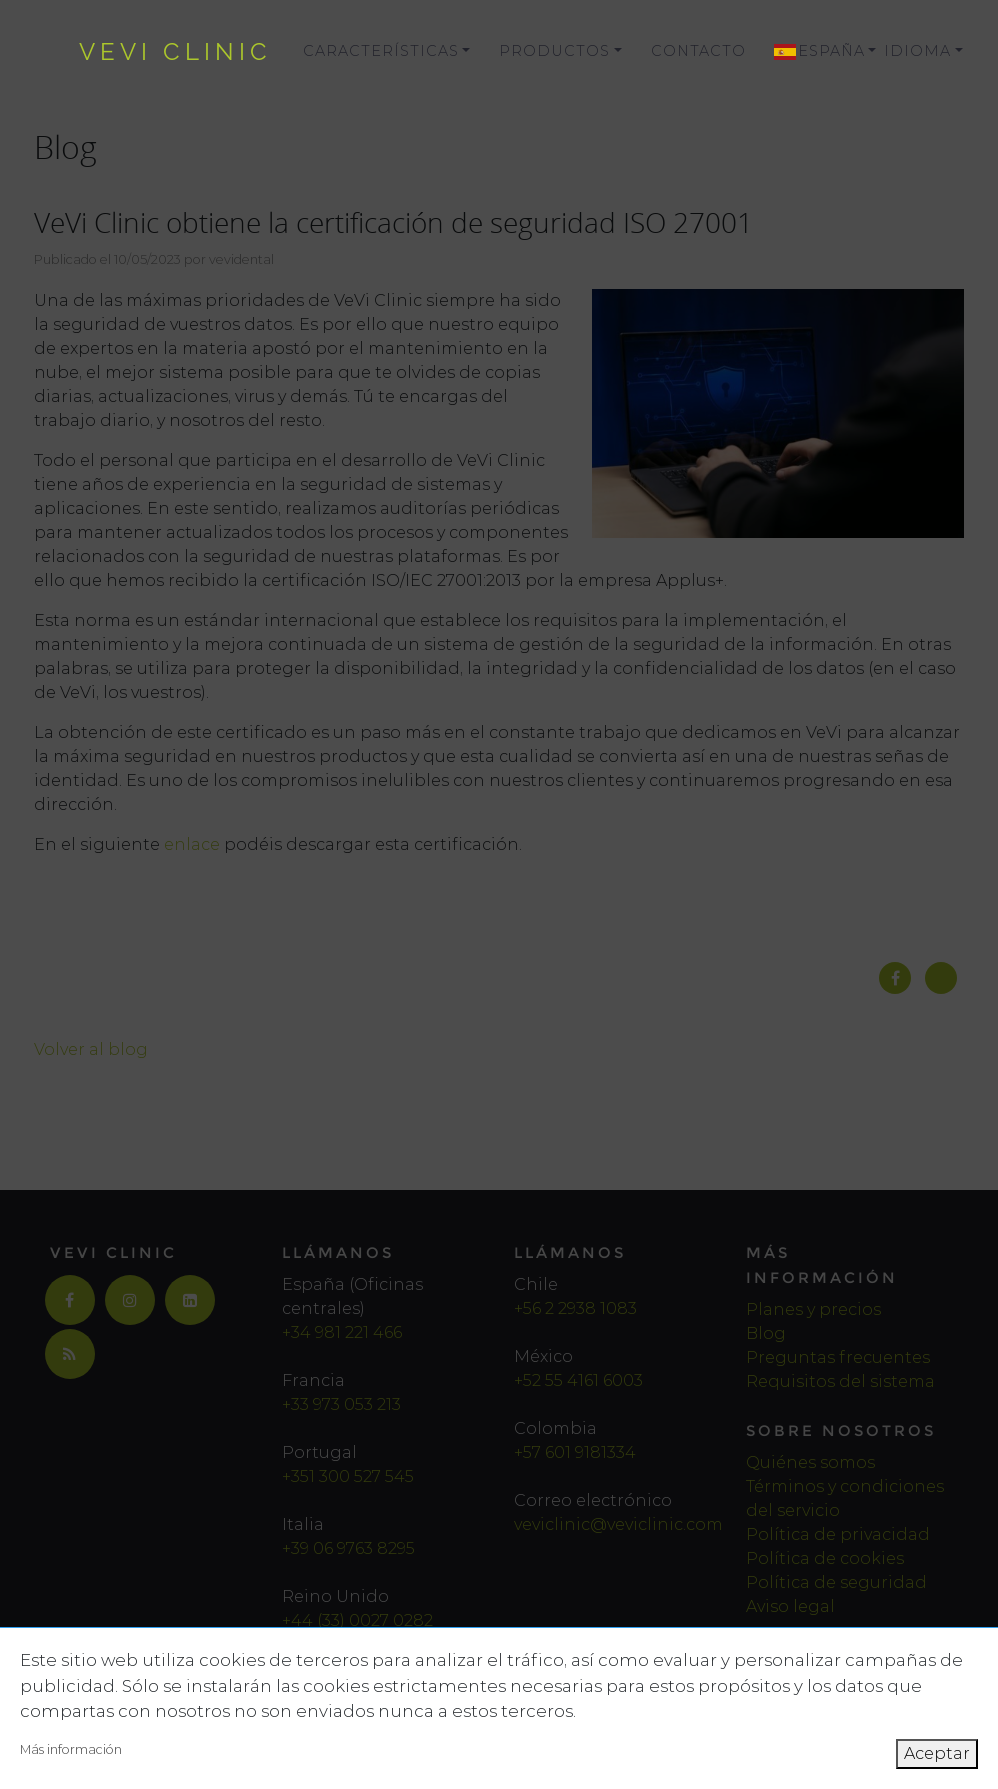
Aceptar (937, 1753)
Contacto (698, 51)
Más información (71, 1749)
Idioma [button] (917, 51)
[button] (814, 51)
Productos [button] (554, 51)
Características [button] (381, 51)
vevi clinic (175, 51)
